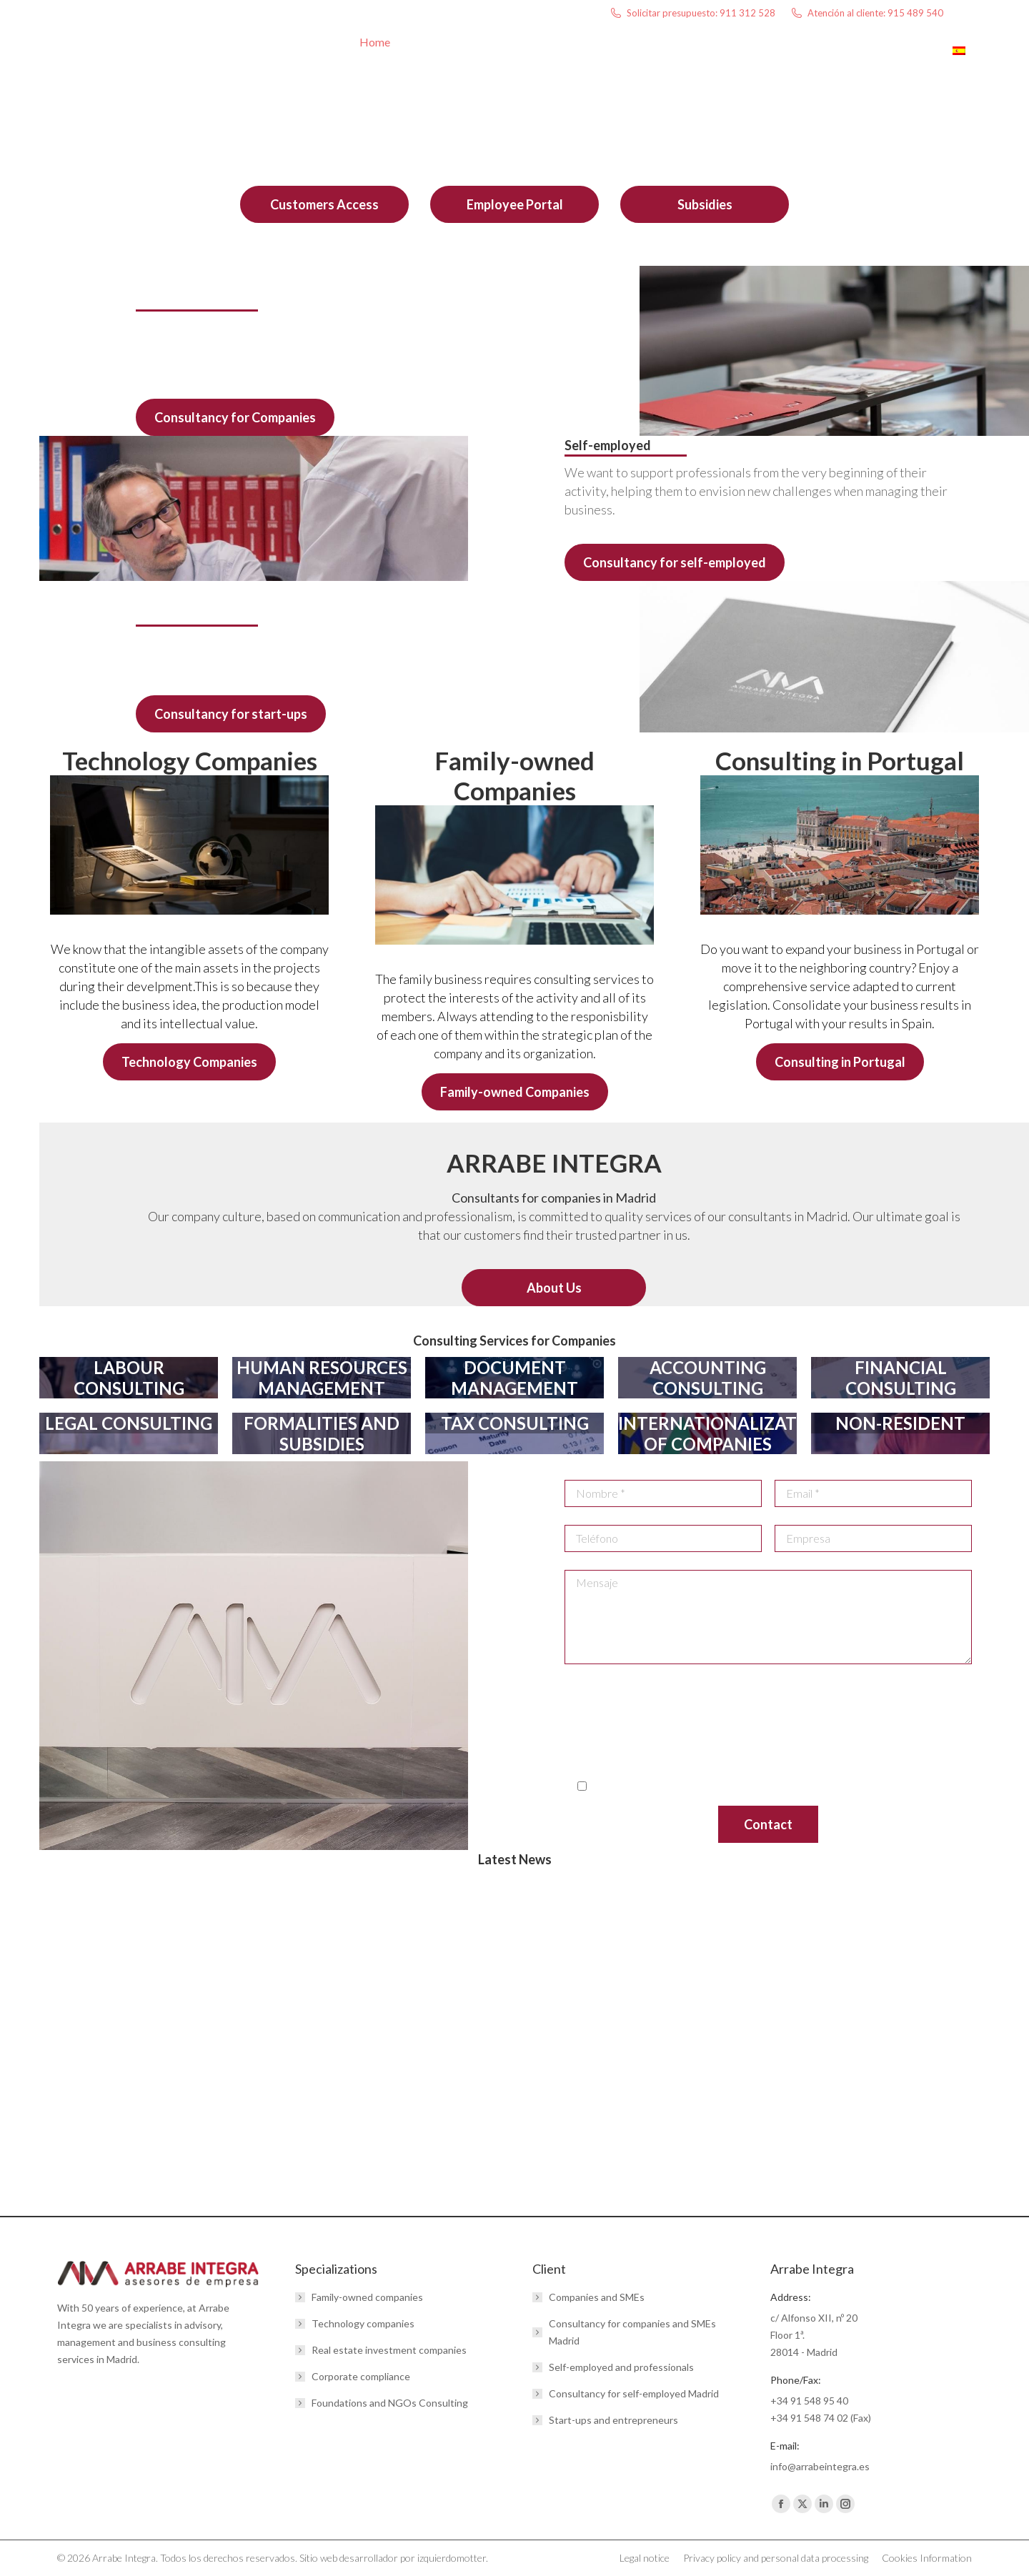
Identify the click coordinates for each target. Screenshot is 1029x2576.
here (748, 1765)
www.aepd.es (819, 1748)
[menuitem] (966, 58)
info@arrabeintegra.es (598, 1696)
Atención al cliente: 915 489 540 (866, 13)
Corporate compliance (361, 2376)
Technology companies (363, 2323)
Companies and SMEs (597, 2297)
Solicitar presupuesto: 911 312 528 (692, 13)
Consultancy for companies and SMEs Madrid (632, 2332)
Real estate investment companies (389, 2350)
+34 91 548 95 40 (809, 2401)
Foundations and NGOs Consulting (390, 2403)
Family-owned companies (367, 2297)
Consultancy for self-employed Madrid (634, 2393)
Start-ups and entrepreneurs (613, 2420)
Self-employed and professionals (621, 2367)
